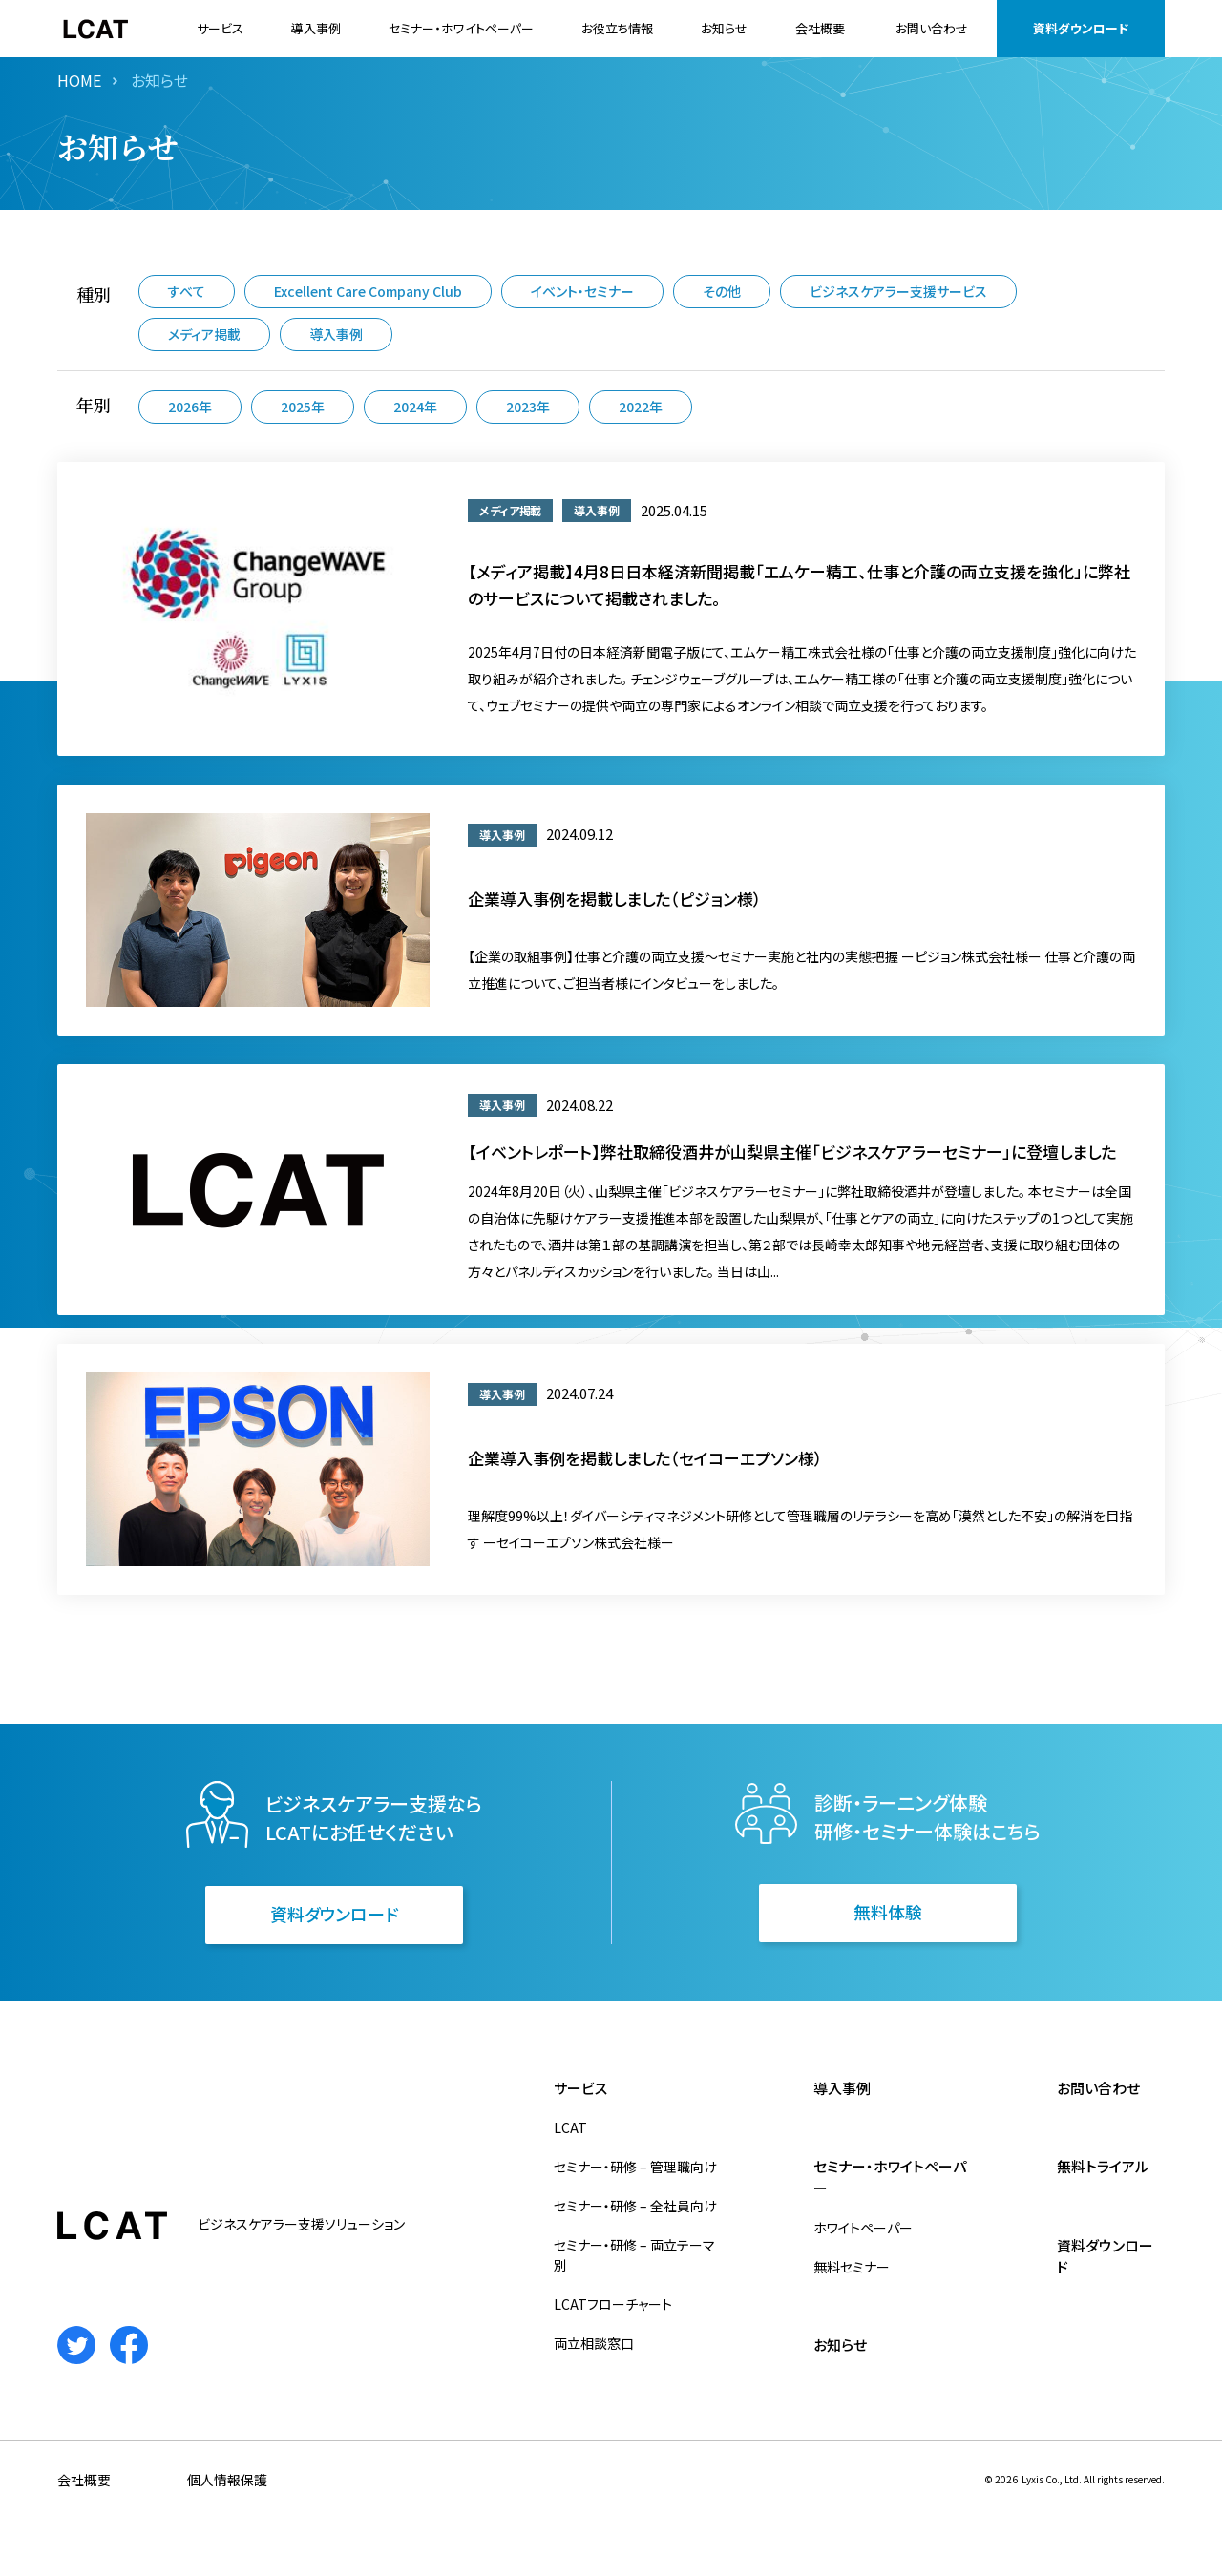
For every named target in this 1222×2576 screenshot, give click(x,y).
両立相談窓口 (594, 2343)
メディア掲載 (204, 334)
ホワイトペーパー (863, 2227)
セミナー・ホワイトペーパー (461, 28)
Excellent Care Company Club (368, 291)
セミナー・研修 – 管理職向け (635, 2166)
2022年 (641, 406)
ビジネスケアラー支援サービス (898, 291)
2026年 (190, 406)
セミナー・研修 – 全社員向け (635, 2205)
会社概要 (820, 28)
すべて (186, 291)
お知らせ (724, 28)
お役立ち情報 (617, 28)
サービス (220, 28)
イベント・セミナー (582, 291)
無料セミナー (851, 2266)
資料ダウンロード (1080, 28)
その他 (722, 291)
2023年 (528, 406)
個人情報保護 (227, 2479)
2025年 (303, 406)
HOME (79, 80)
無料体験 (887, 1911)
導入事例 (316, 28)
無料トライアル (1102, 2166)
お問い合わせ (931, 28)
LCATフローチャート (613, 2304)
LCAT (570, 2127)
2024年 (415, 406)
